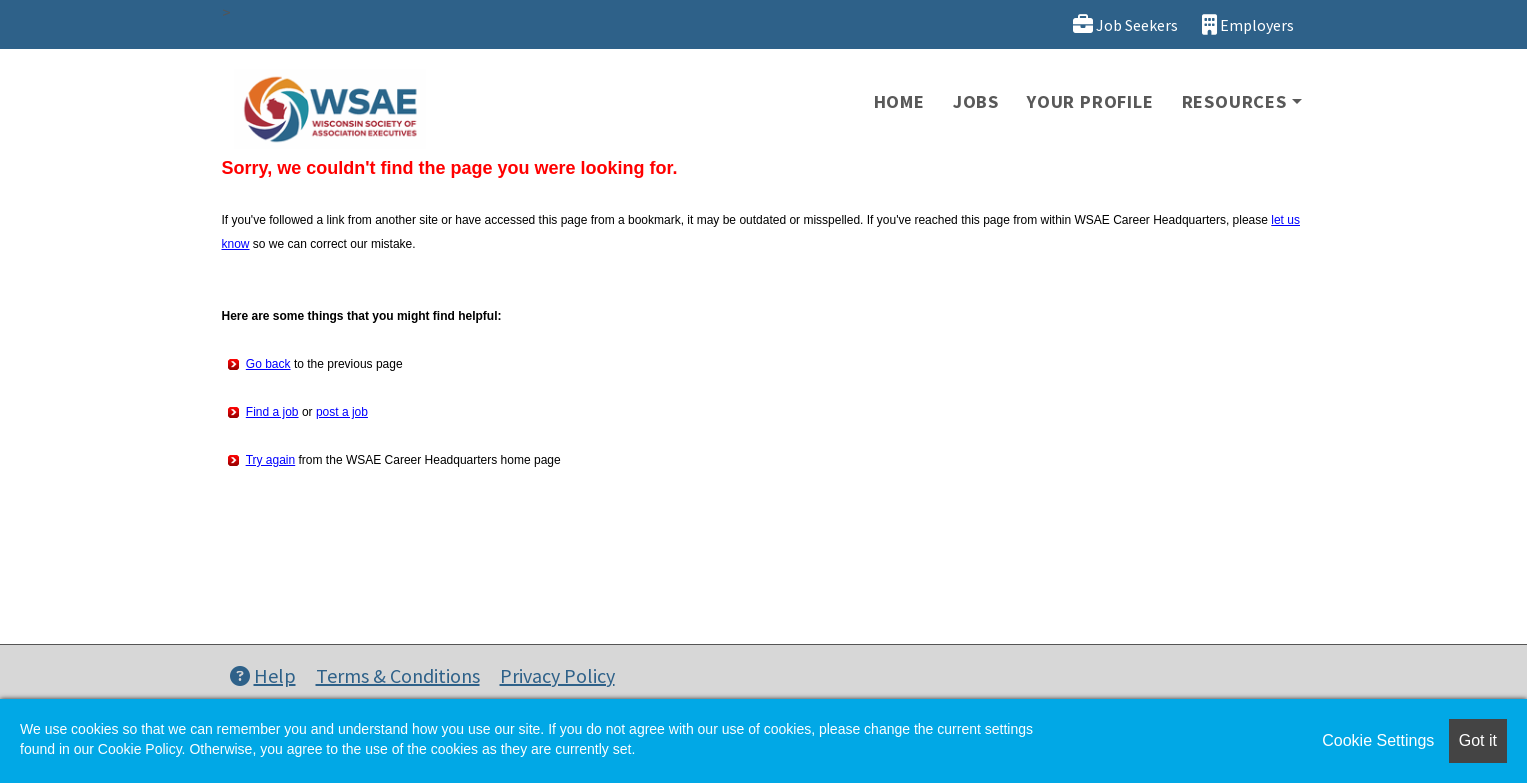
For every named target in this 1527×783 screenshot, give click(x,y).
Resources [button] (1234, 101)
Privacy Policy (557, 675)
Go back (268, 364)
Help (263, 675)
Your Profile (1090, 101)
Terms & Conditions (398, 675)
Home (899, 101)
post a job (342, 412)
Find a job (272, 412)
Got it (1478, 740)
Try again (271, 460)
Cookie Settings (1378, 740)
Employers (1248, 24)
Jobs (976, 101)
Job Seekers (1125, 24)
